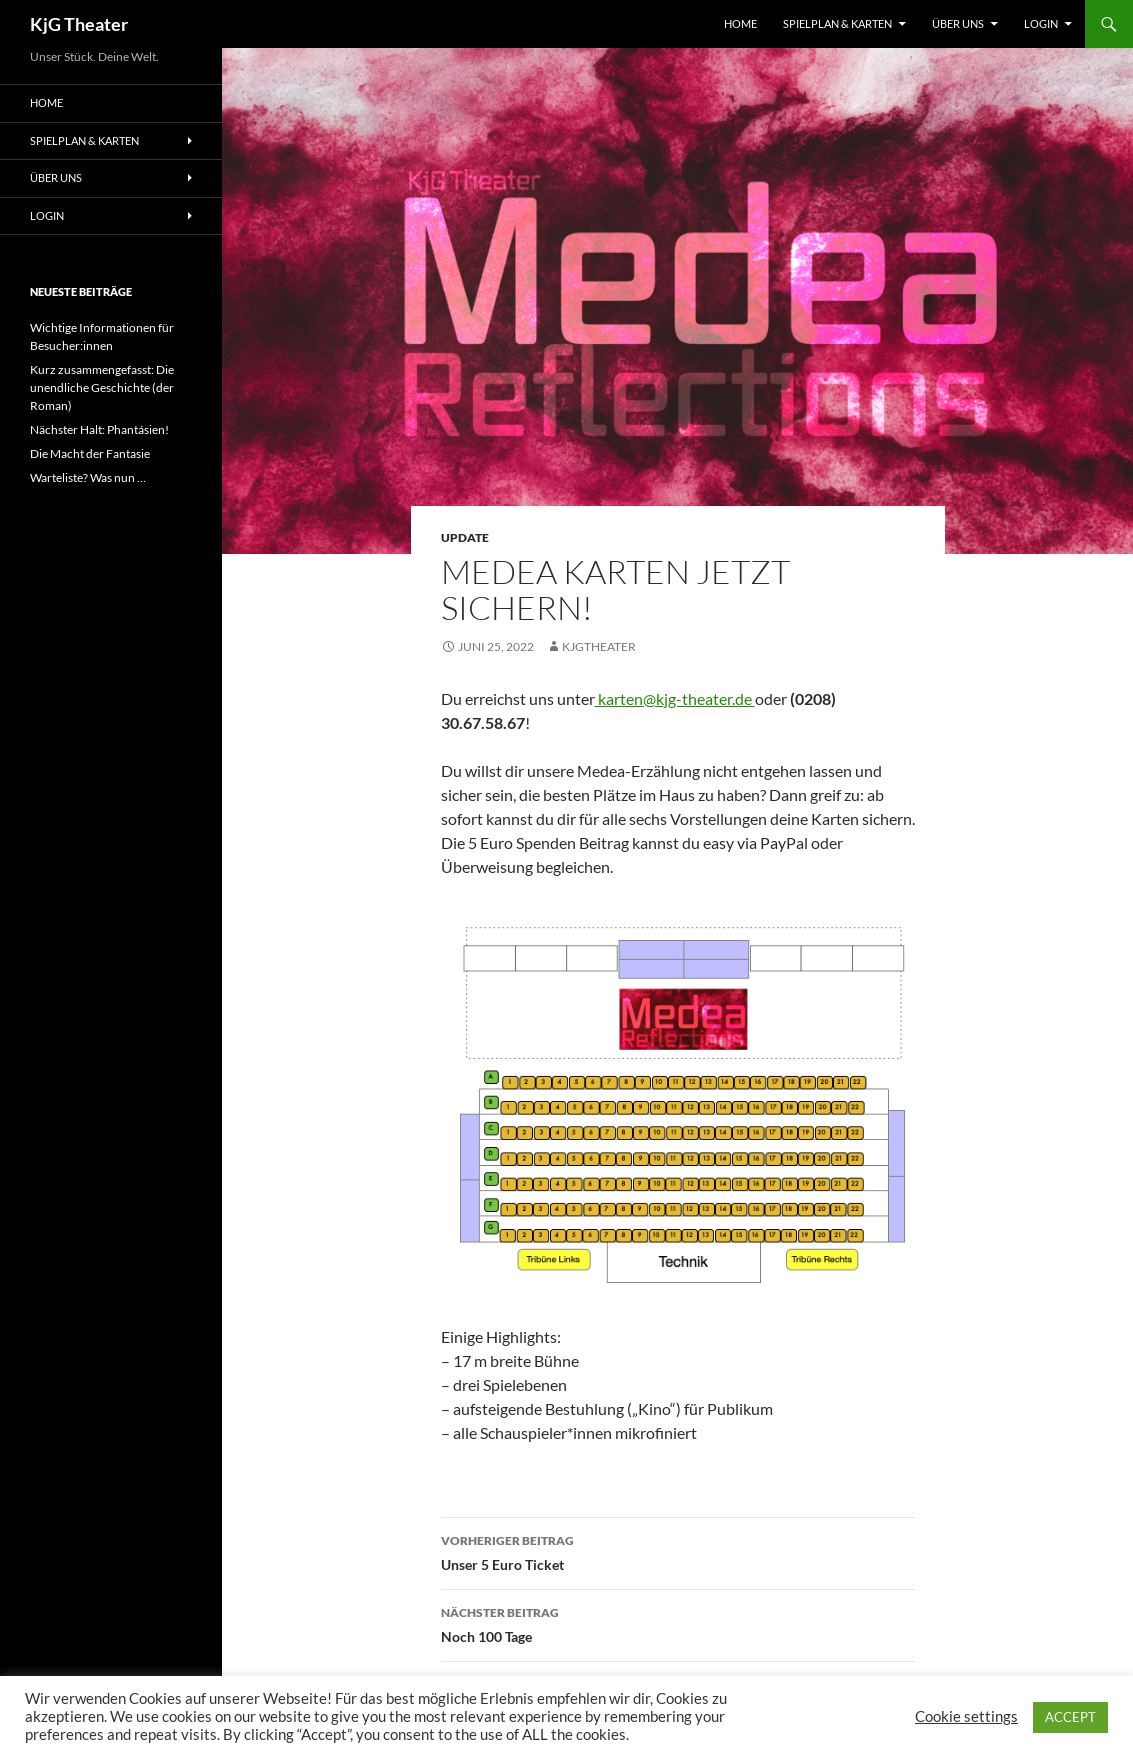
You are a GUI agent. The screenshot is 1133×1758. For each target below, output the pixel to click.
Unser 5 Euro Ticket (678, 1551)
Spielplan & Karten (837, 23)
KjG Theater (79, 24)
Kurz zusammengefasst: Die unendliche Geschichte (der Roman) (102, 387)
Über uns (958, 23)
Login (1041, 23)
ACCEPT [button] (1070, 1717)
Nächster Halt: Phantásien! (99, 429)
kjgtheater (599, 646)
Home (740, 23)
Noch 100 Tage (678, 1623)
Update (465, 537)
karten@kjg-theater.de (675, 698)
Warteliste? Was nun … (88, 477)
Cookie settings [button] (966, 1716)
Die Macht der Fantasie (90, 453)
